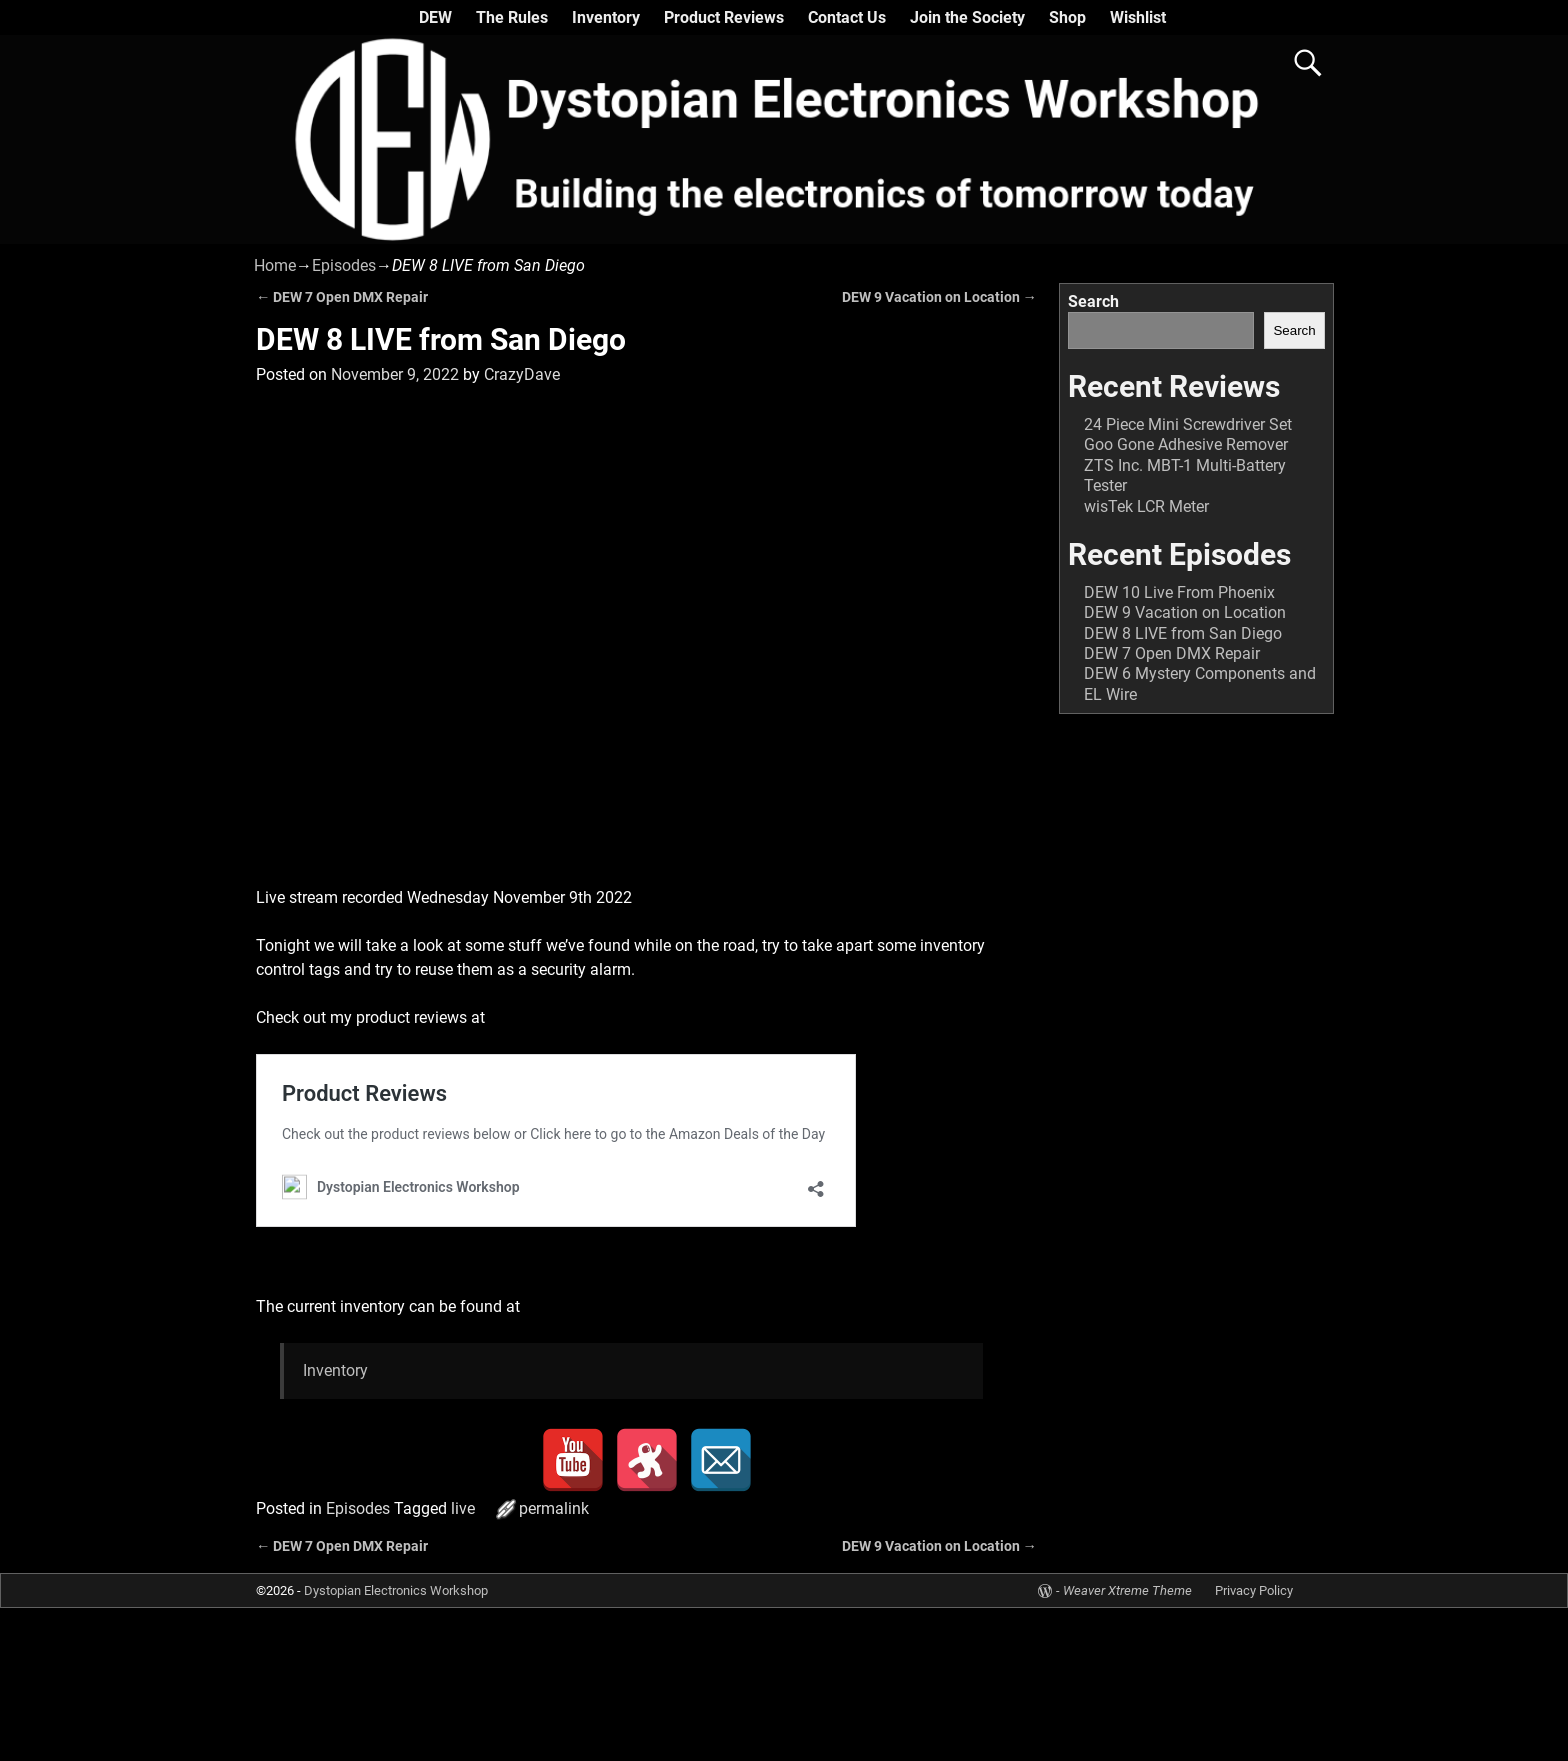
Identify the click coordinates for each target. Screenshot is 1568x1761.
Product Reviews (724, 17)
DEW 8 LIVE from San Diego (1183, 633)
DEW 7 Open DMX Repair (342, 297)
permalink (554, 1508)
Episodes (344, 265)
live (463, 1508)
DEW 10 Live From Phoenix (1179, 592)
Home (275, 265)
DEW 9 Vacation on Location (939, 297)
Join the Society (967, 17)
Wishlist (1138, 17)
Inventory (606, 17)
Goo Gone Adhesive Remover (1186, 444)
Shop (1067, 17)
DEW (435, 17)
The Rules (512, 17)
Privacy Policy (1254, 1590)
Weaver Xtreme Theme (1127, 1590)
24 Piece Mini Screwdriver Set (1188, 424)
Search (1093, 301)
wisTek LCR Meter (1146, 506)
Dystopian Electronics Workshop (396, 1590)
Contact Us (847, 17)
